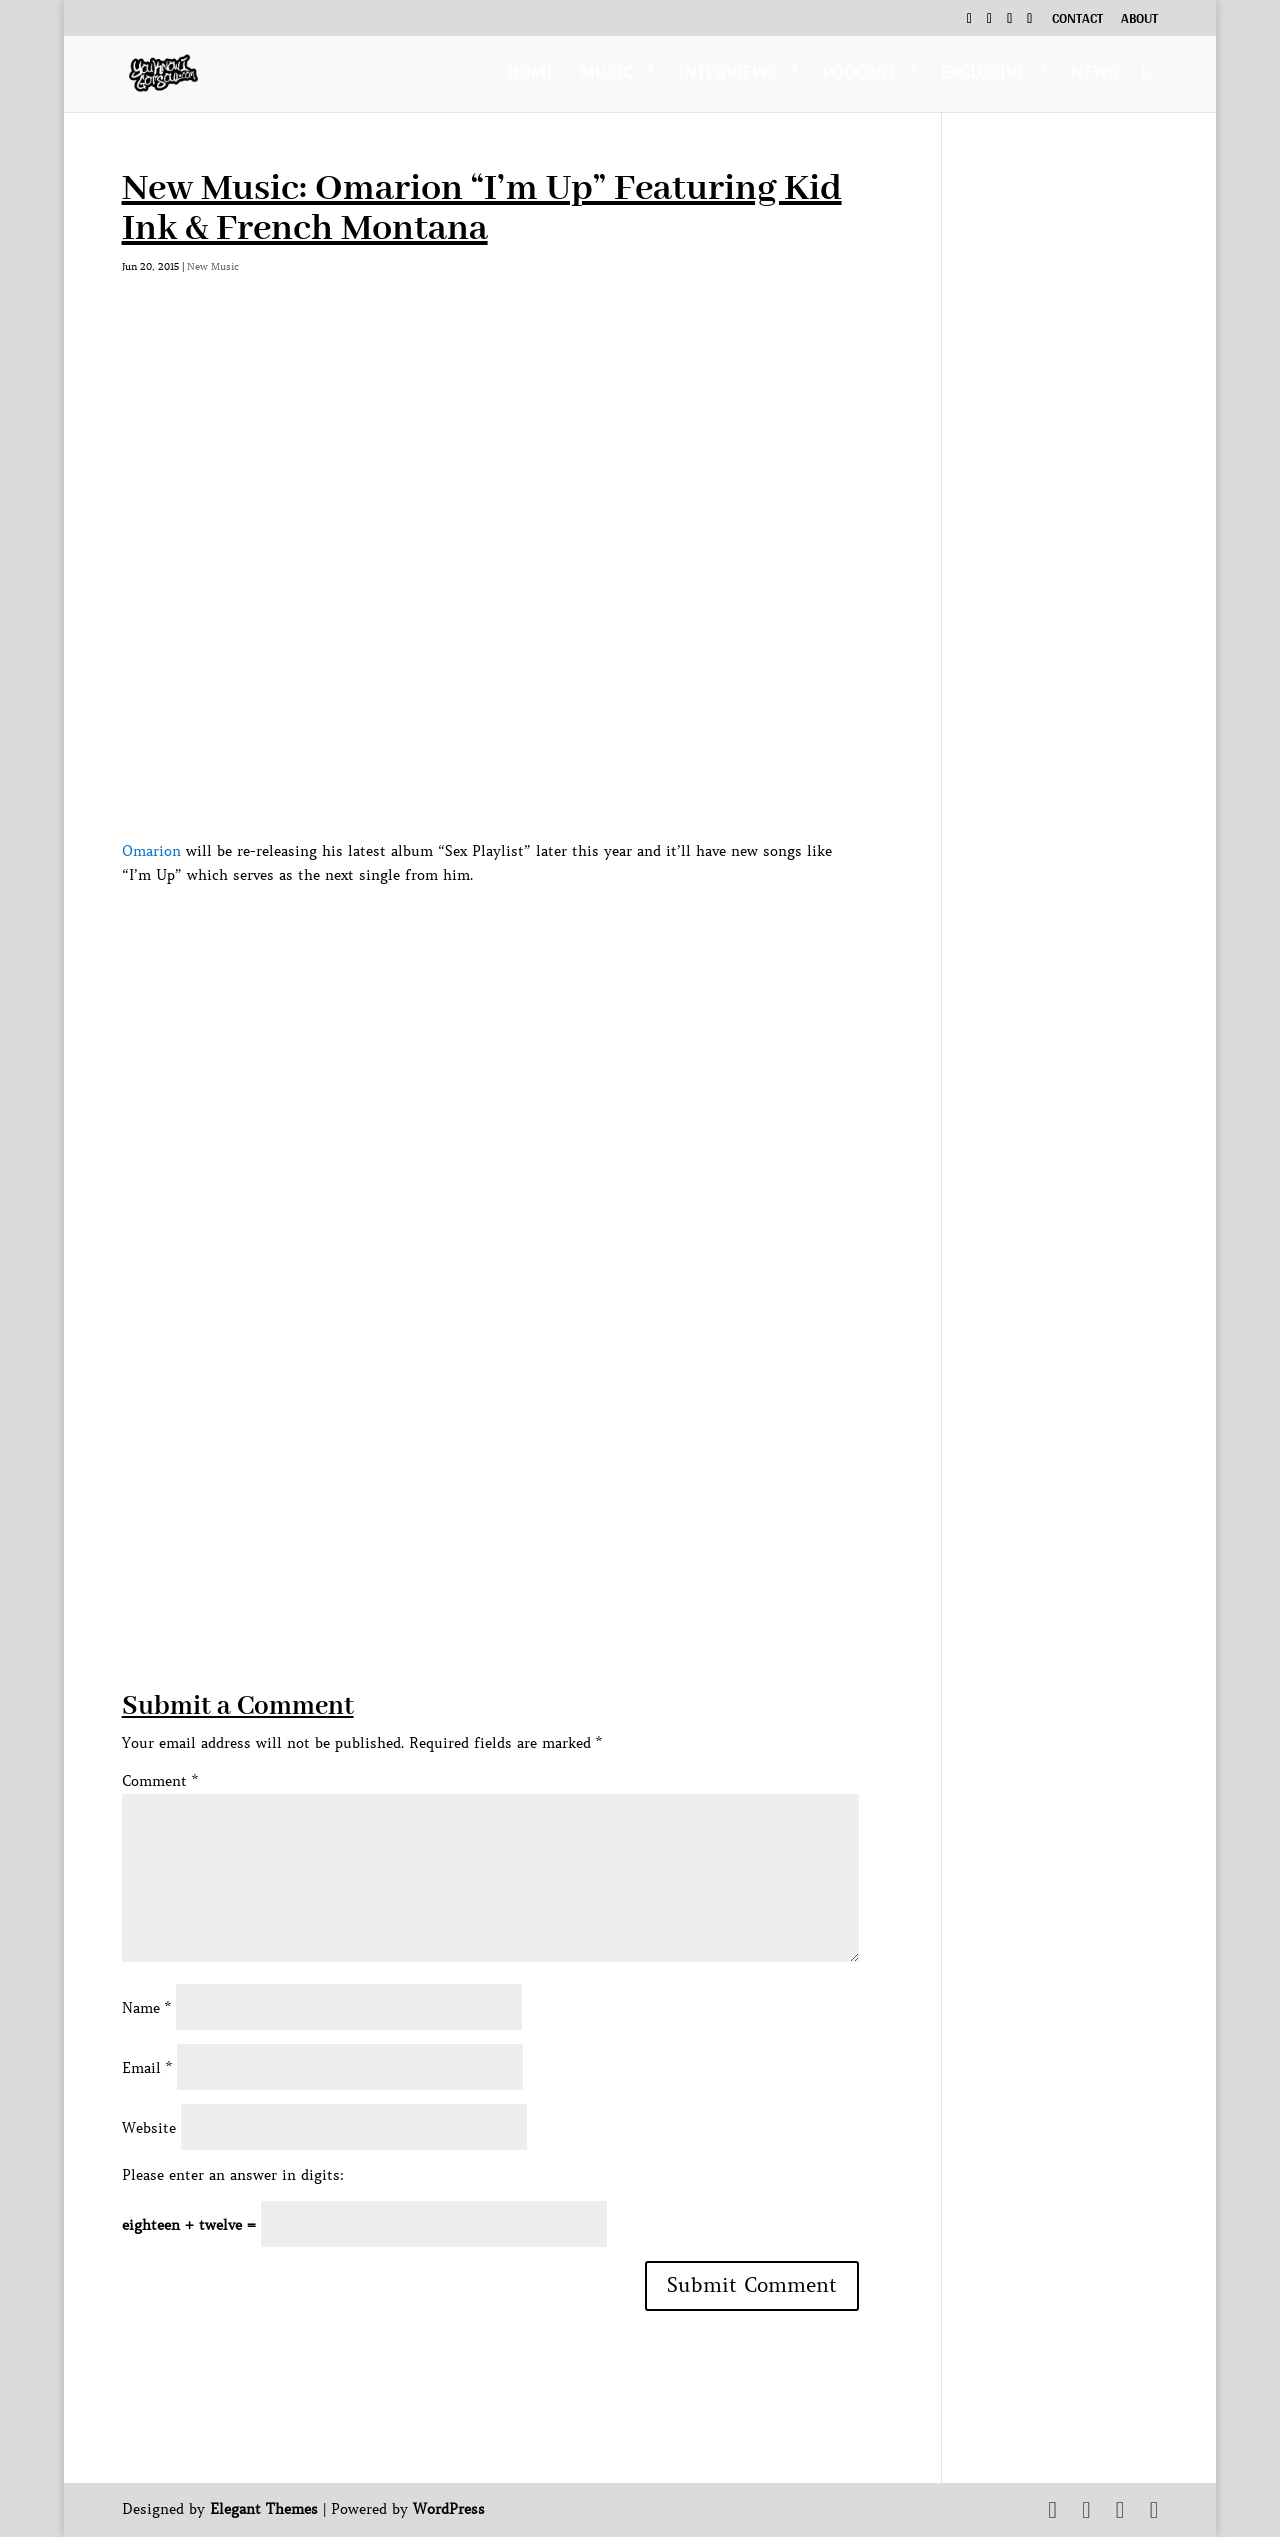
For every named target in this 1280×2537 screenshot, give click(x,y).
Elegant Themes (264, 2509)
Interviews (727, 76)
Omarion (151, 851)
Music (606, 76)
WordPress (449, 2509)
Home (531, 76)
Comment (160, 1781)
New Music (213, 266)
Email (147, 2068)
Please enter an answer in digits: (233, 2175)
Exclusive (983, 76)
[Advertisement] (486, 1548)
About (1139, 21)
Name (146, 2008)
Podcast (859, 76)
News (1094, 76)
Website (149, 2128)
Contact (1077, 21)
